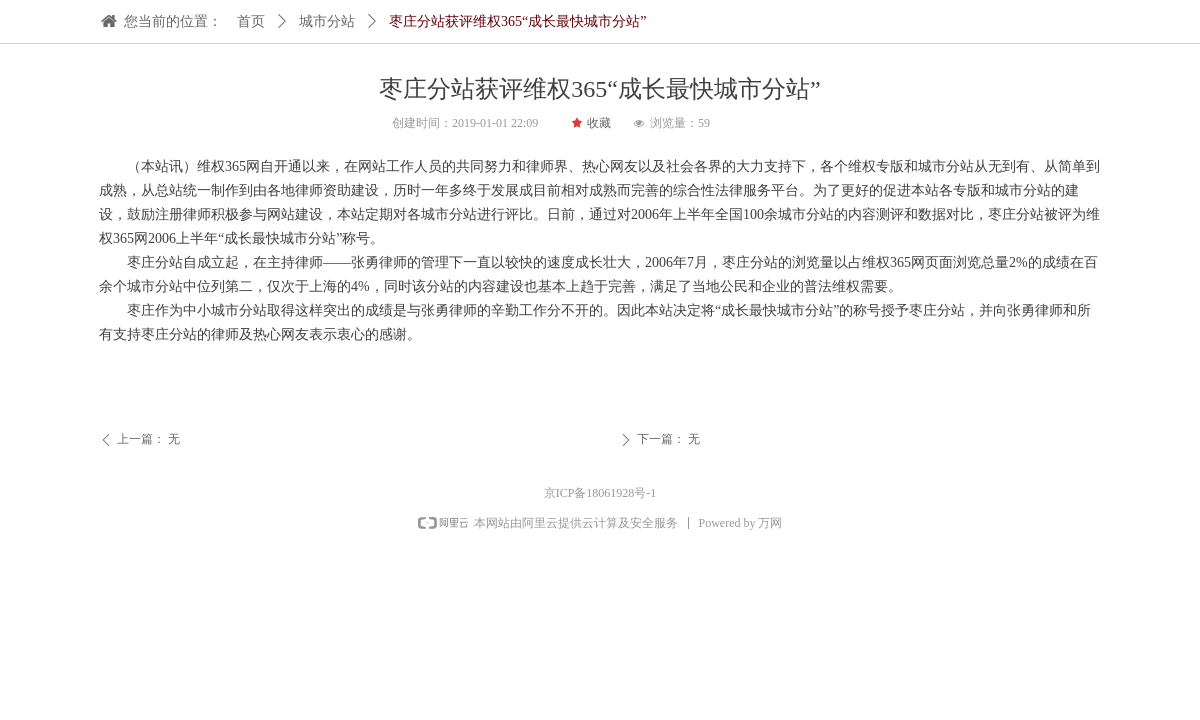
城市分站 (327, 21)
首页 (251, 21)
